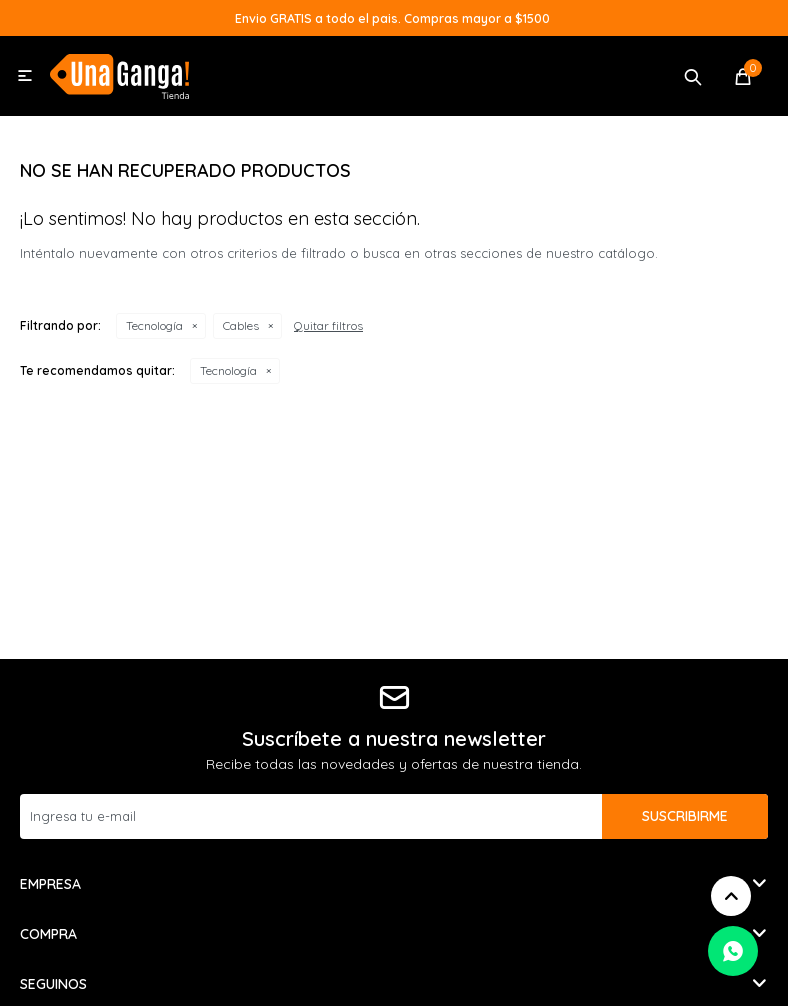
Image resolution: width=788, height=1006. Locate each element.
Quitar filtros (328, 325)
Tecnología (154, 325)
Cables (241, 325)
